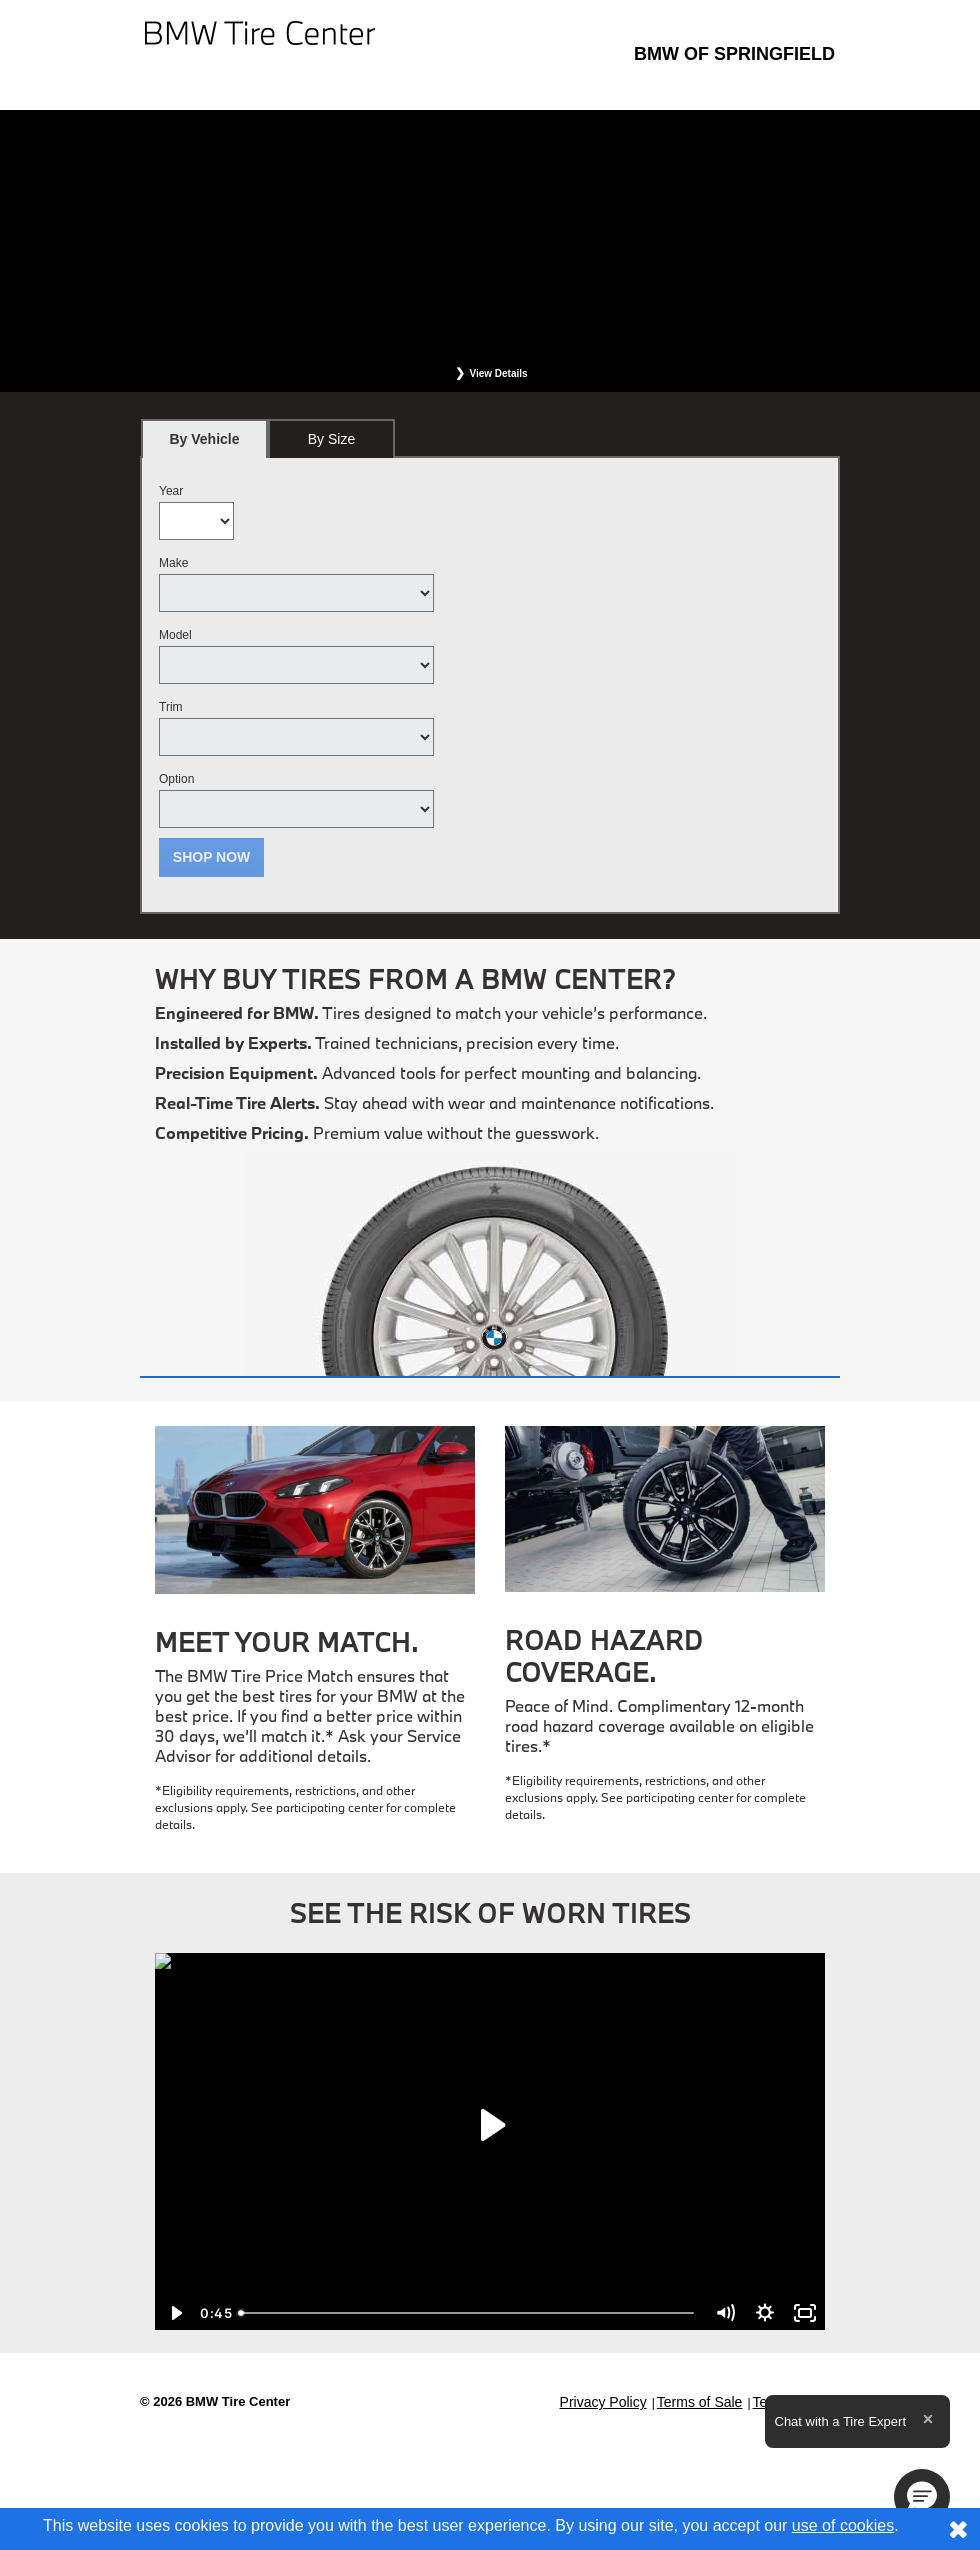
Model (175, 635)
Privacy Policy (603, 2402)
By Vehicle (204, 444)
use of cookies (843, 2525)
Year (171, 491)
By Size (331, 439)
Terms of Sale (700, 2402)
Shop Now (212, 857)
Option (176, 779)
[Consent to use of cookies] (958, 2529)
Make (173, 563)
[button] (922, 2497)
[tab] (204, 438)
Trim (171, 707)
